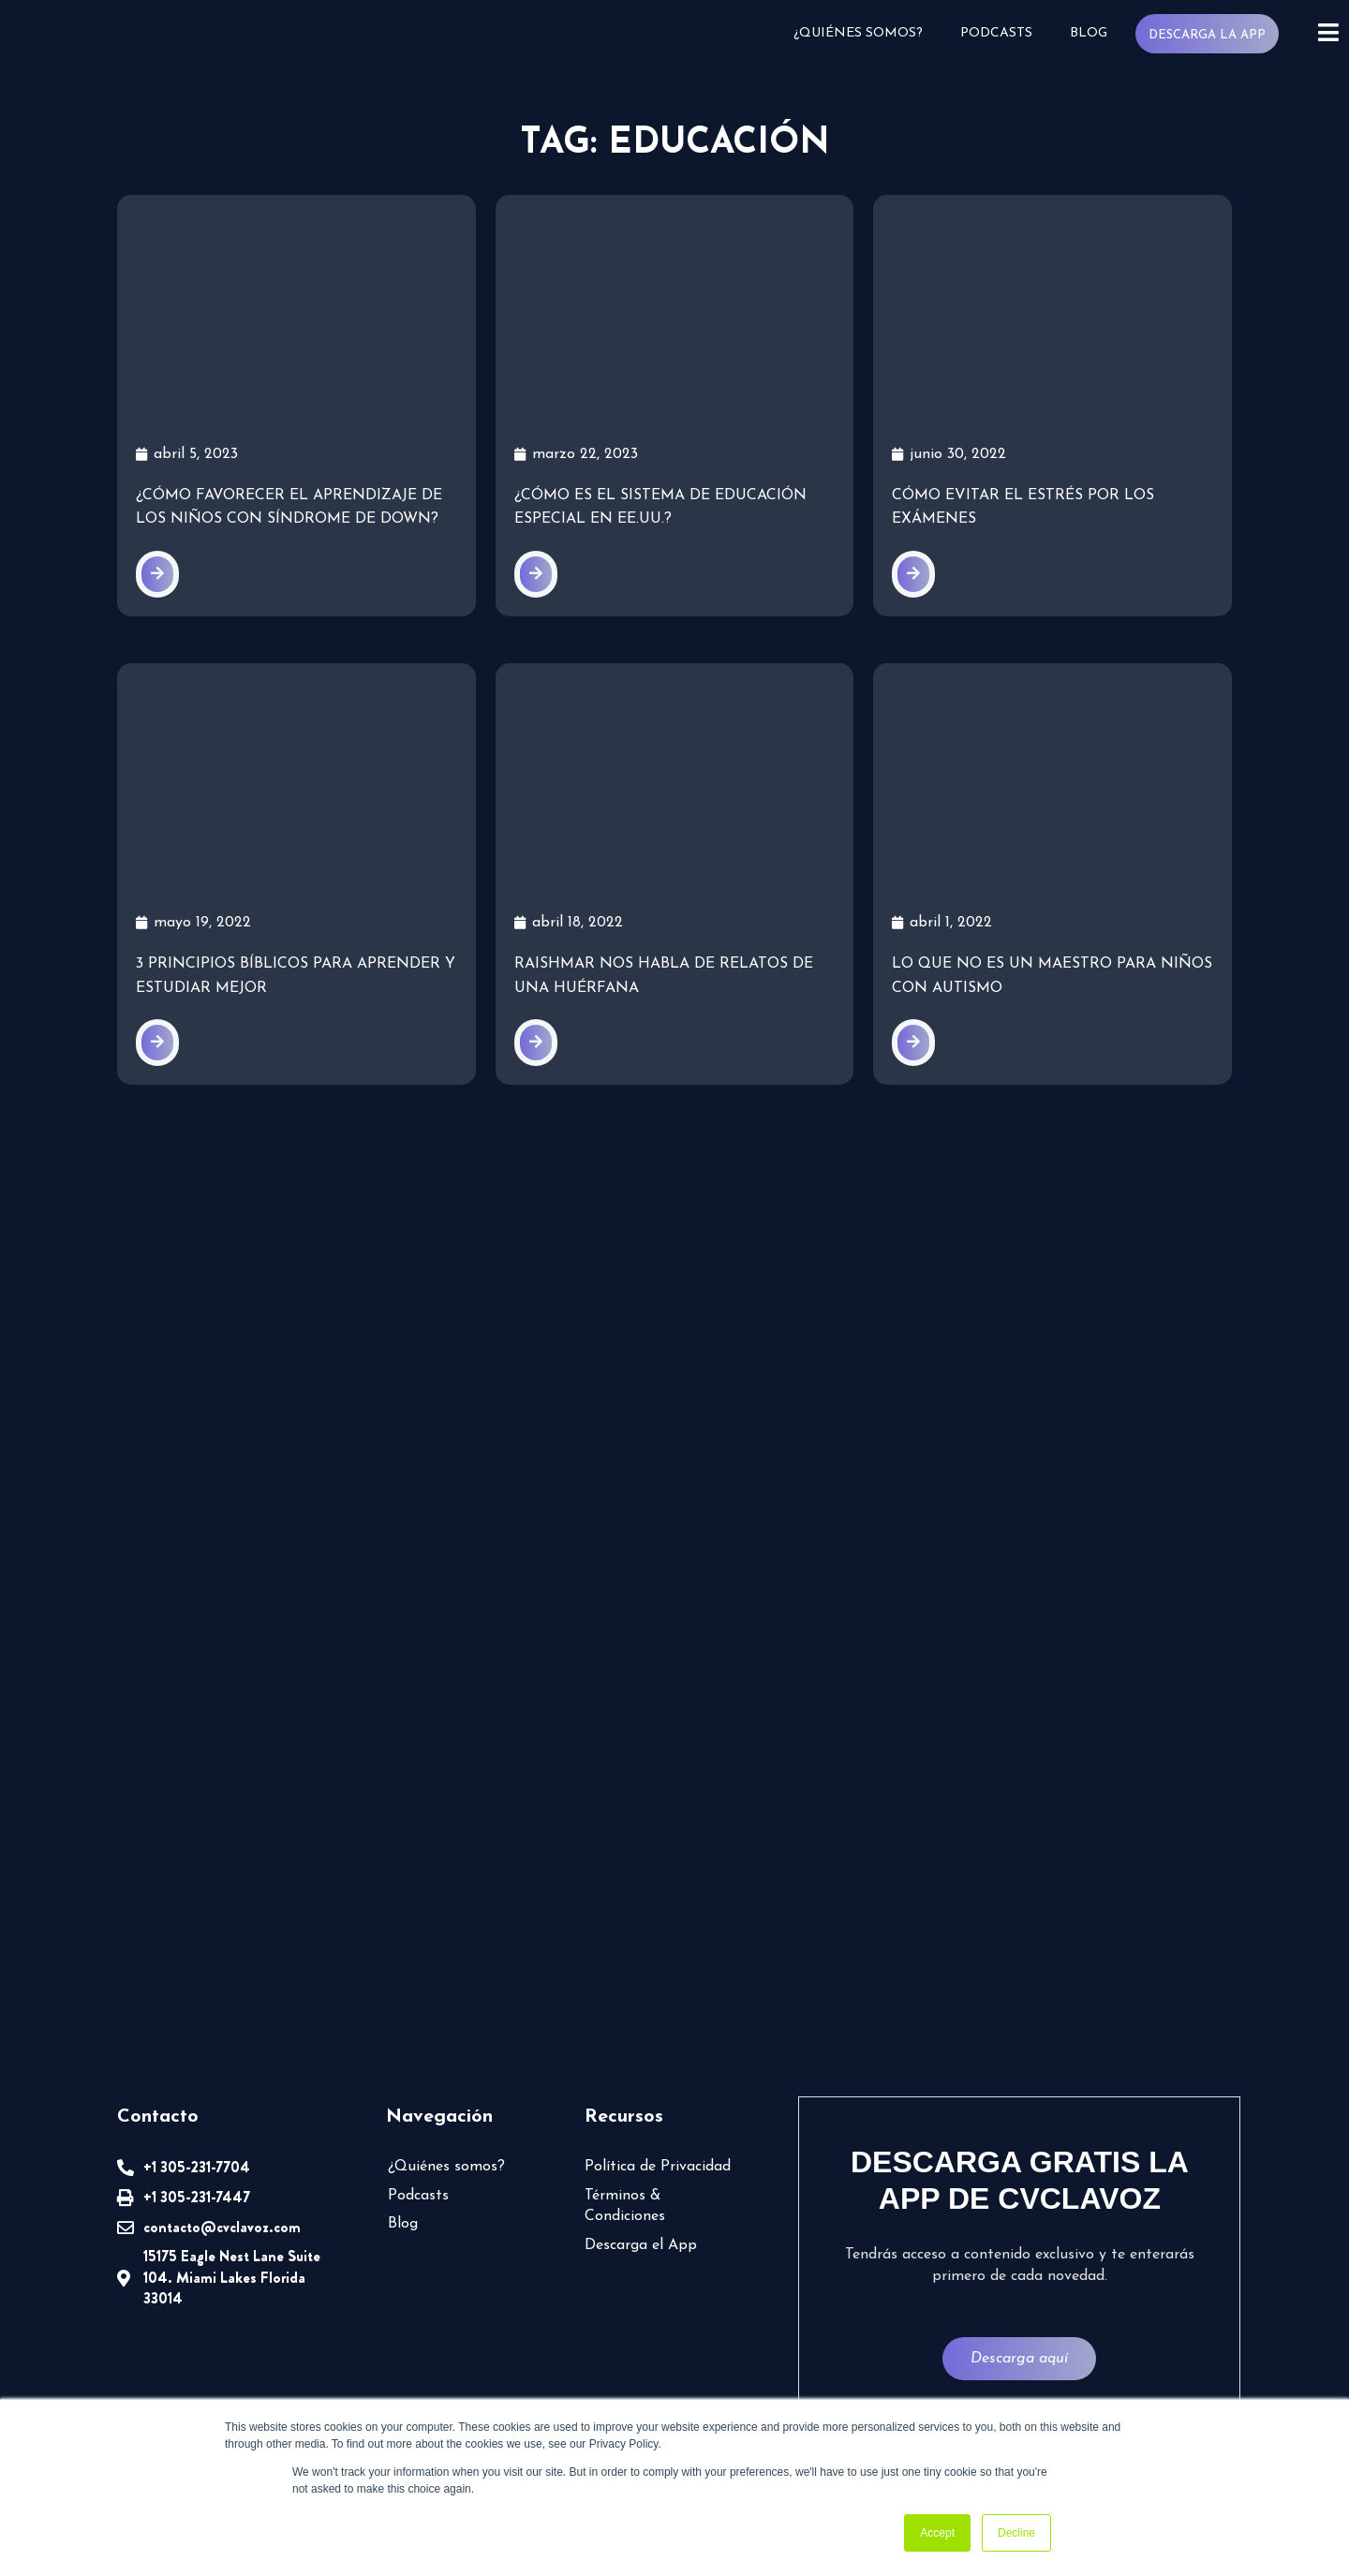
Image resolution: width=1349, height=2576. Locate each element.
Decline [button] (1016, 2532)
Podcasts (1001, 33)
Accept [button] (937, 2532)
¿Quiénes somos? (865, 33)
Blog (1092, 33)
